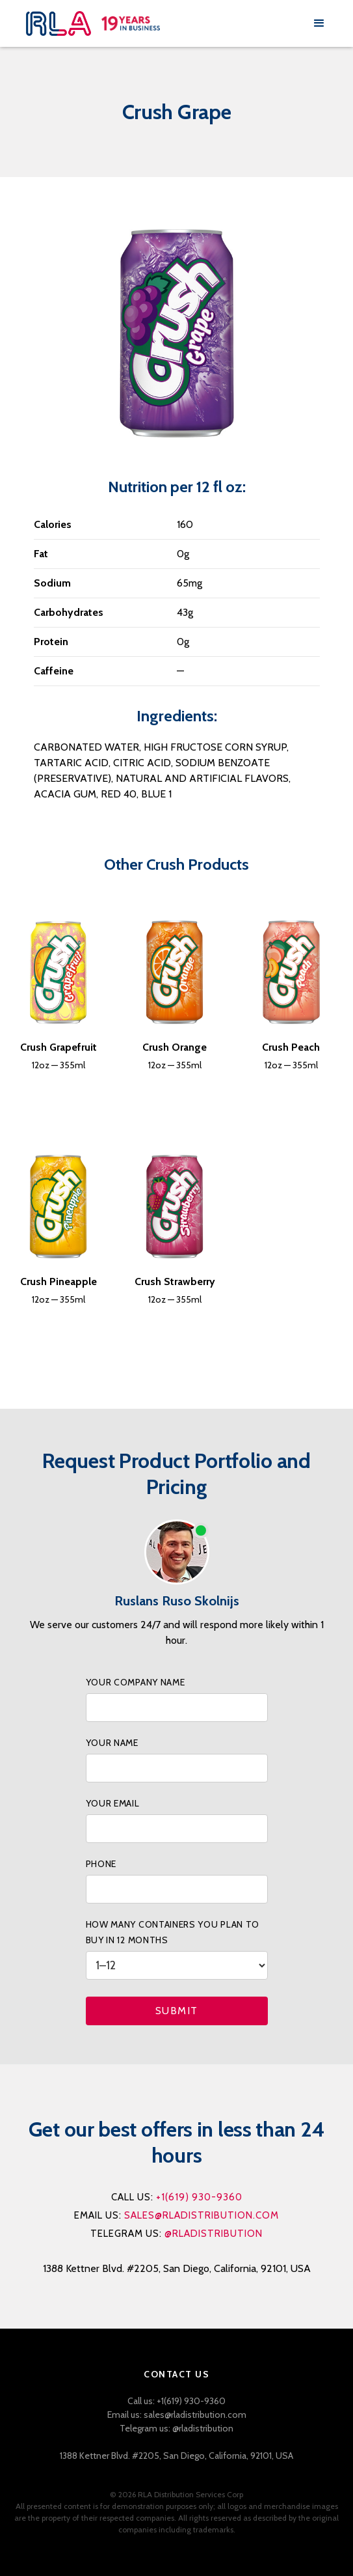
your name (112, 1743)
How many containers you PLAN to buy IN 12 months (173, 1932)
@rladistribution (213, 2233)
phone (101, 1864)
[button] (319, 23)
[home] (166, 23)
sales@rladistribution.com (201, 2215)
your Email (113, 1803)
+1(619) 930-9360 (199, 2197)
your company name (135, 1682)
